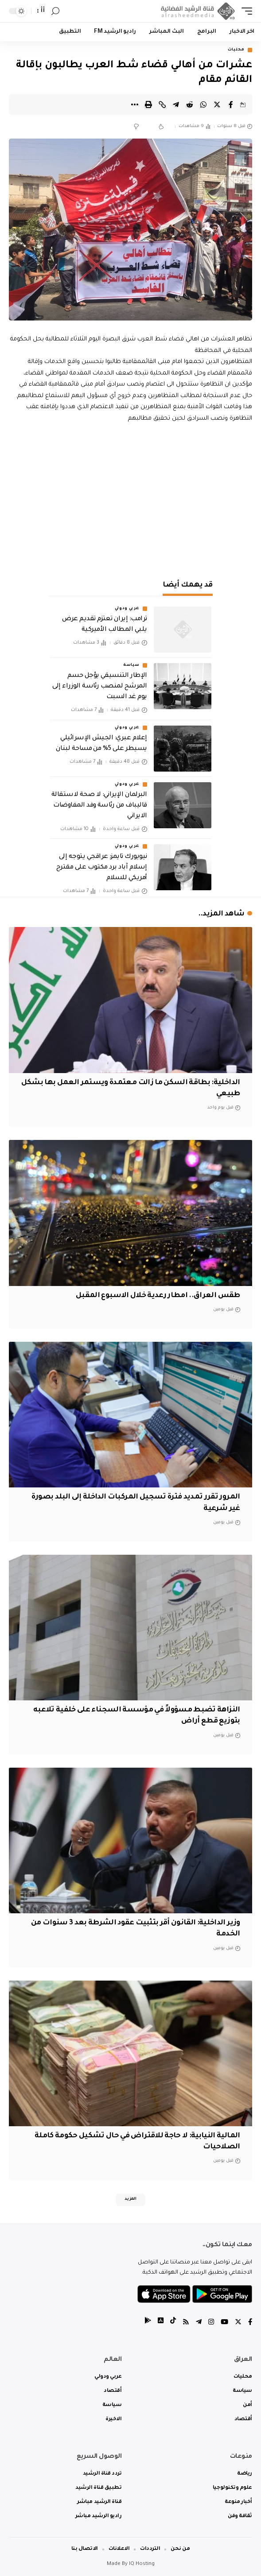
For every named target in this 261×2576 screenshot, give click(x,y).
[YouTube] (224, 2323)
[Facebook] (250, 2323)
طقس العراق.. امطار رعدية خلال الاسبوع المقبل (158, 1296)
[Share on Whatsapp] (203, 104)
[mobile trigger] (244, 11)
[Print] (148, 104)
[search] (55, 11)
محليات (236, 50)
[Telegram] (199, 2323)
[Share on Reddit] (189, 104)
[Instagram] (211, 2323)
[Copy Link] (162, 104)
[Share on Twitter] (217, 104)
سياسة (131, 665)
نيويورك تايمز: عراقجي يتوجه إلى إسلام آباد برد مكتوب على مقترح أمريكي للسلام (101, 868)
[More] (135, 104)
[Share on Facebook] (231, 104)
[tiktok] (173, 2323)
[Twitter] (238, 2323)
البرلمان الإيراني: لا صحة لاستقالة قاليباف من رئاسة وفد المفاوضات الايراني (99, 806)
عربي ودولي (127, 608)
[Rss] (186, 2323)
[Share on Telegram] (176, 104)
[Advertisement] (130, 499)
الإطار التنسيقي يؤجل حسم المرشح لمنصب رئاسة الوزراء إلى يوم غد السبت (99, 686)
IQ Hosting (142, 2564)
